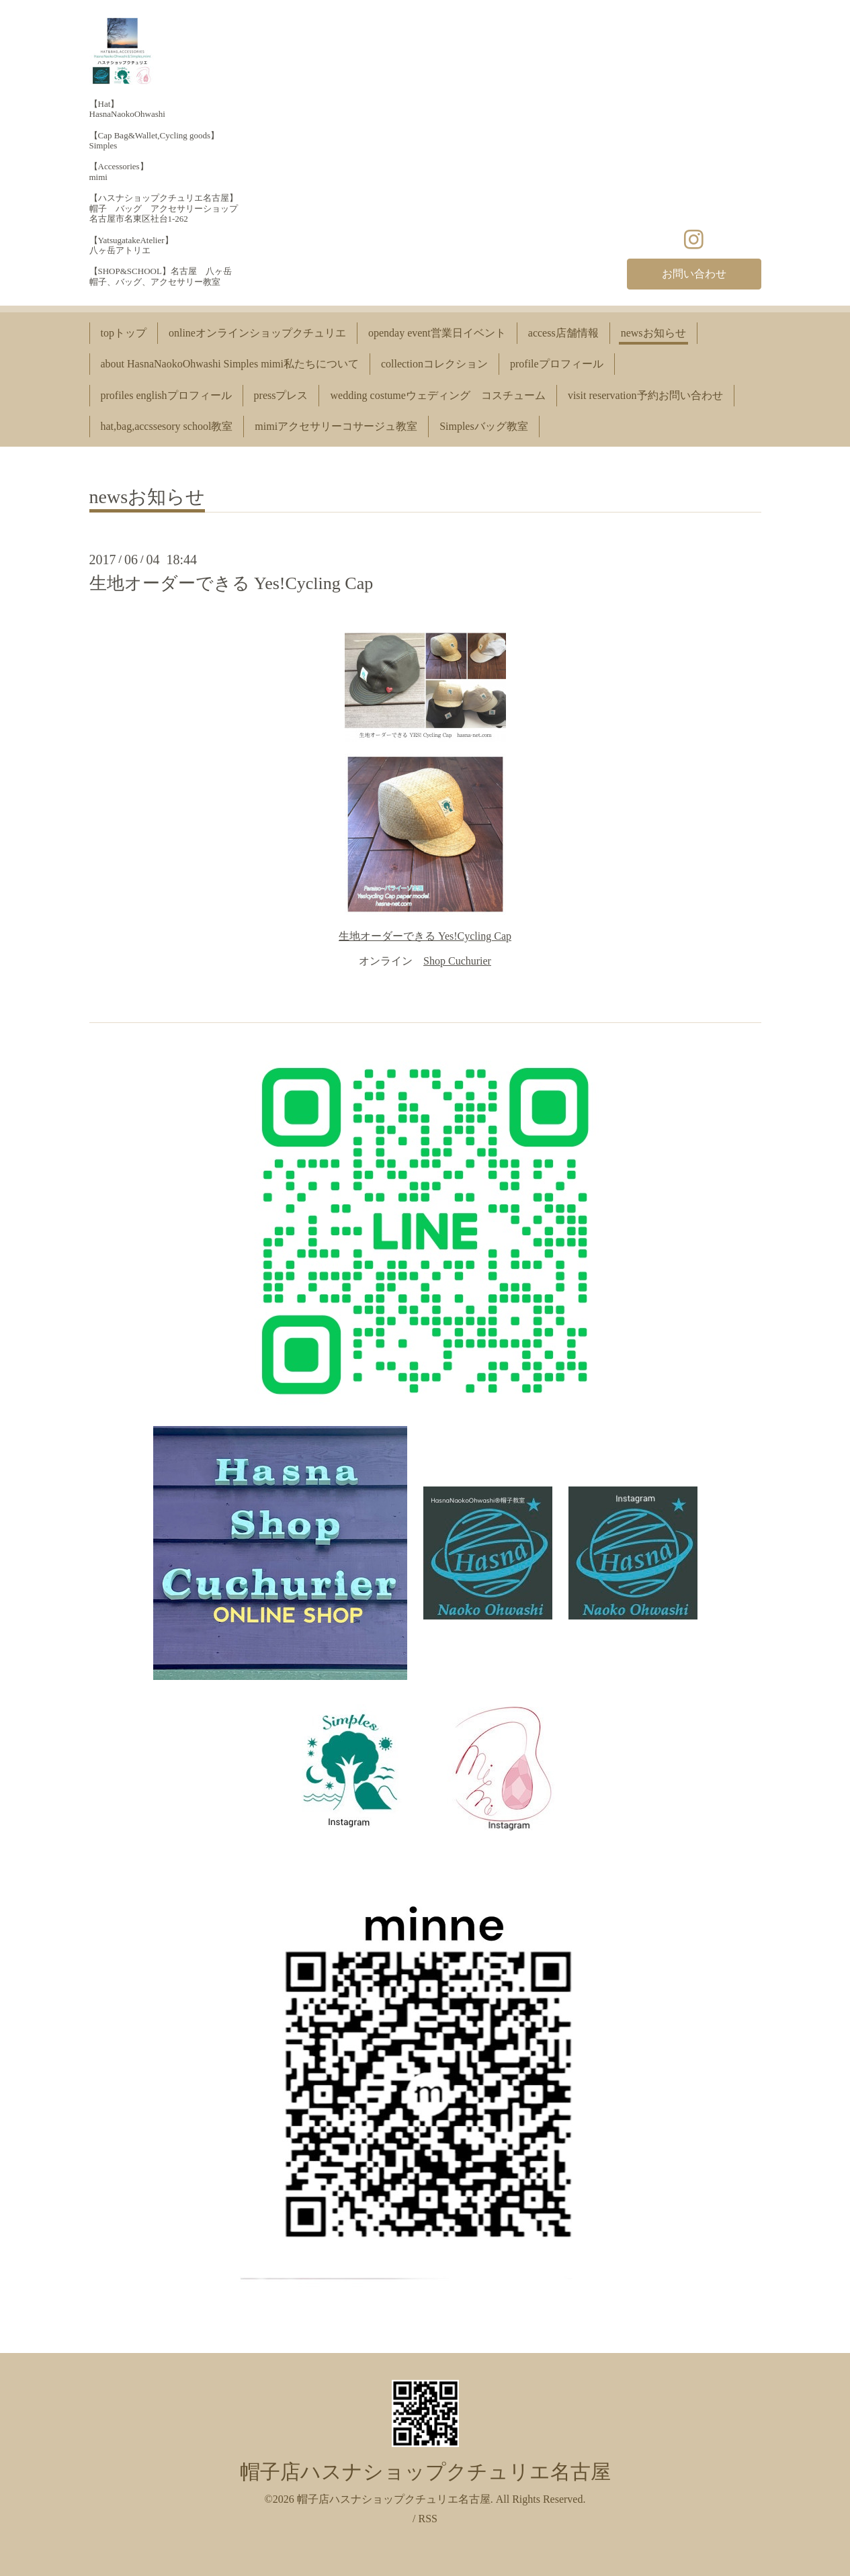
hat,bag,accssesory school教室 (167, 426)
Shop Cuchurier (457, 961)
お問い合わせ (694, 273)
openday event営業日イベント (437, 333)
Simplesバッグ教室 (483, 426)
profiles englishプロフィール (166, 395)
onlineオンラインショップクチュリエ (257, 333)
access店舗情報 (563, 333)
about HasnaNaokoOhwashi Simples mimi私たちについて (230, 363)
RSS (427, 2518)
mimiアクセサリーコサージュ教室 (336, 426)
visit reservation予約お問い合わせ (645, 395)
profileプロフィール (556, 363)
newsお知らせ (653, 333)
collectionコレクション (434, 363)
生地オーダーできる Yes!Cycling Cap (231, 583)
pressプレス (281, 395)
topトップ (123, 333)
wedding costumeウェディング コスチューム (437, 395)
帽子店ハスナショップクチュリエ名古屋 (425, 2471)
